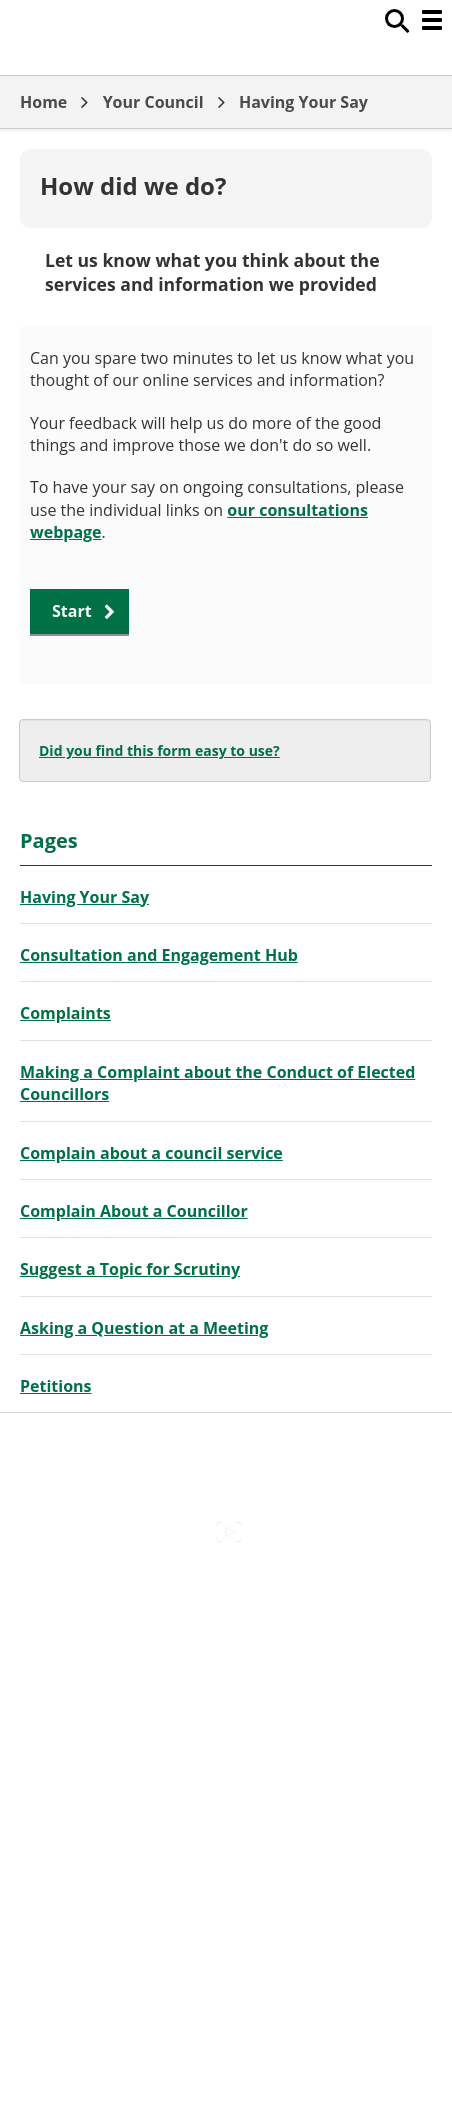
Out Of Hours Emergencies (226, 1722)
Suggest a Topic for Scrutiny (130, 1269)
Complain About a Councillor (134, 1211)
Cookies (226, 1680)
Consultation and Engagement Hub (159, 955)
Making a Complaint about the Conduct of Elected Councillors (217, 1083)
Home (43, 102)
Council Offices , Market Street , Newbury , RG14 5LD (226, 1807)
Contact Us (226, 1637)
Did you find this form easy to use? (159, 750)
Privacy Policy (226, 1764)
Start (72, 611)
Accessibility (225, 1595)
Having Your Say (303, 102)
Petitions (56, 1386)
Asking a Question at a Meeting (144, 1328)
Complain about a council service (151, 1153)
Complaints (65, 1013)
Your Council (153, 102)
